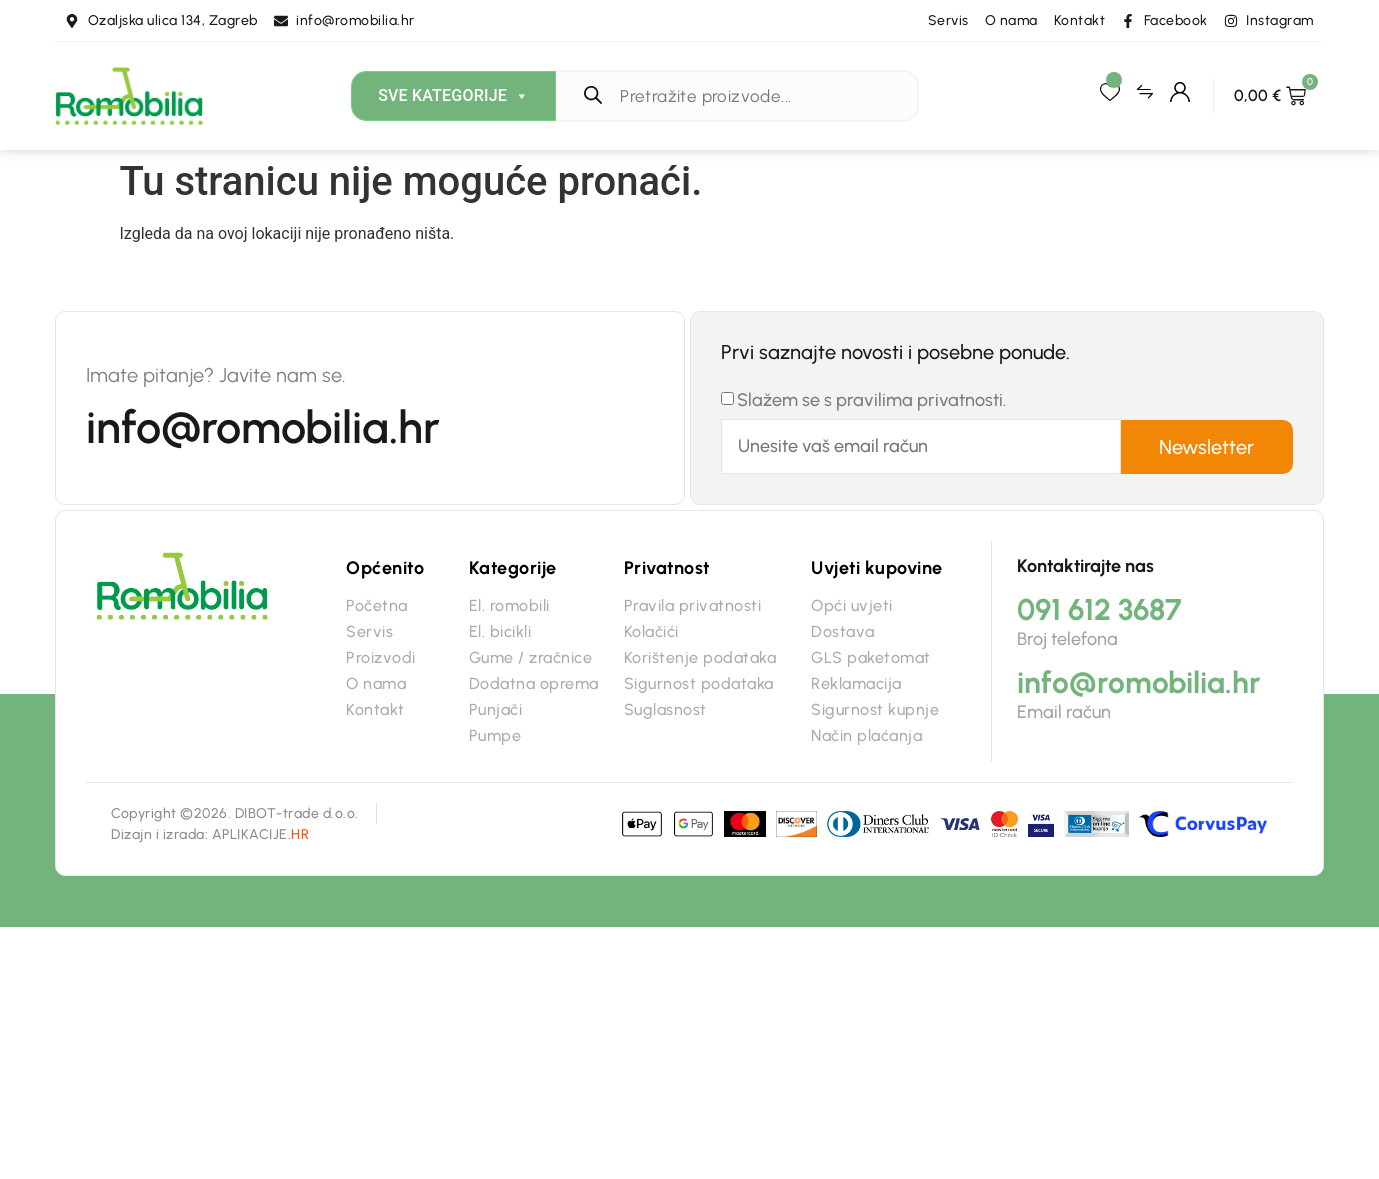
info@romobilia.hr (263, 427)
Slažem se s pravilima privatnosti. (871, 400)
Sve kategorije (453, 96)
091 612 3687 (1099, 609)
